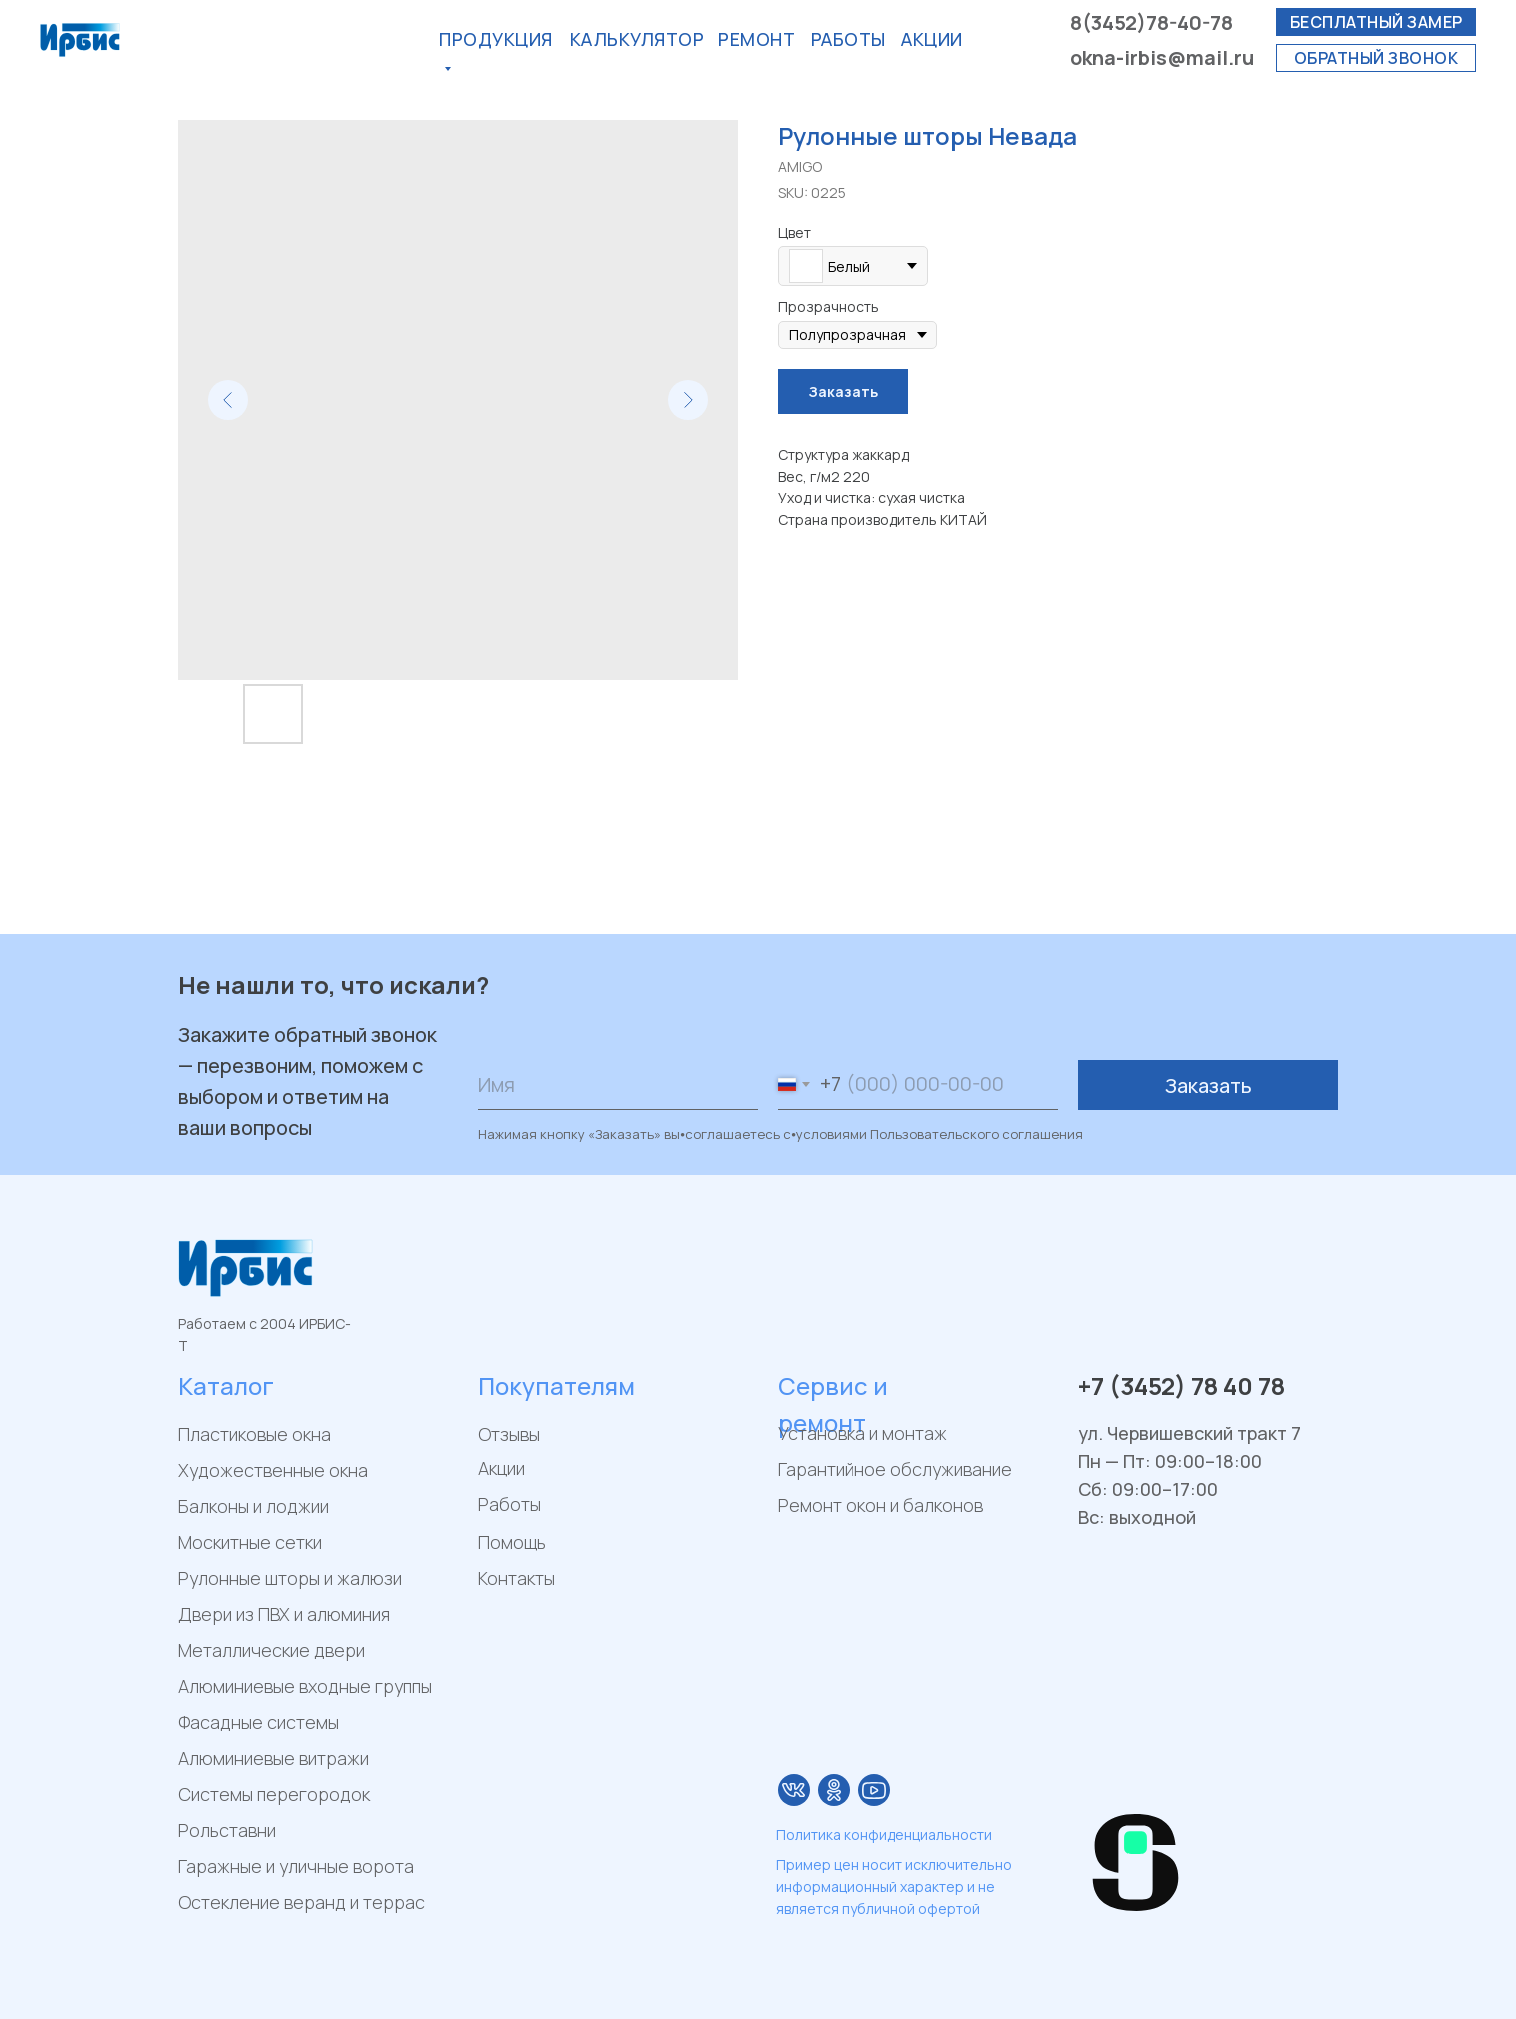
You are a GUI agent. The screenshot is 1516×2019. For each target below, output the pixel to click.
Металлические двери (271, 1650)
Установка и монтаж (862, 1433)
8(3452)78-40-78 (1151, 22)
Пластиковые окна (254, 1434)
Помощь (512, 1542)
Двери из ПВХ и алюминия (284, 1614)
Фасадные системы (258, 1722)
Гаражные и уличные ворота (296, 1866)
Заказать (1208, 1085)
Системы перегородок (274, 1794)
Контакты (516, 1578)
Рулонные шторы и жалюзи (290, 1578)
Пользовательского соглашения (976, 1134)
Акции (501, 1468)
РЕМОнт (756, 39)
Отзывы (509, 1434)
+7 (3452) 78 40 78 (1181, 1385)
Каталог (226, 1385)
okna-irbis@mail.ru (1162, 57)
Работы (848, 39)
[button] (1376, 22)
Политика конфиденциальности (884, 1834)
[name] (618, 1085)
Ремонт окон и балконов (880, 1505)
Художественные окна (273, 1470)
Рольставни (227, 1830)
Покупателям (556, 1385)
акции (932, 39)
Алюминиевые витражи (273, 1758)
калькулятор (637, 39)
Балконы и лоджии (253, 1506)
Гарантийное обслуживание (895, 1469)
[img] (794, 1790)
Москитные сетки (250, 1542)
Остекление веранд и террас (301, 1902)
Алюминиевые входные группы (305, 1686)
